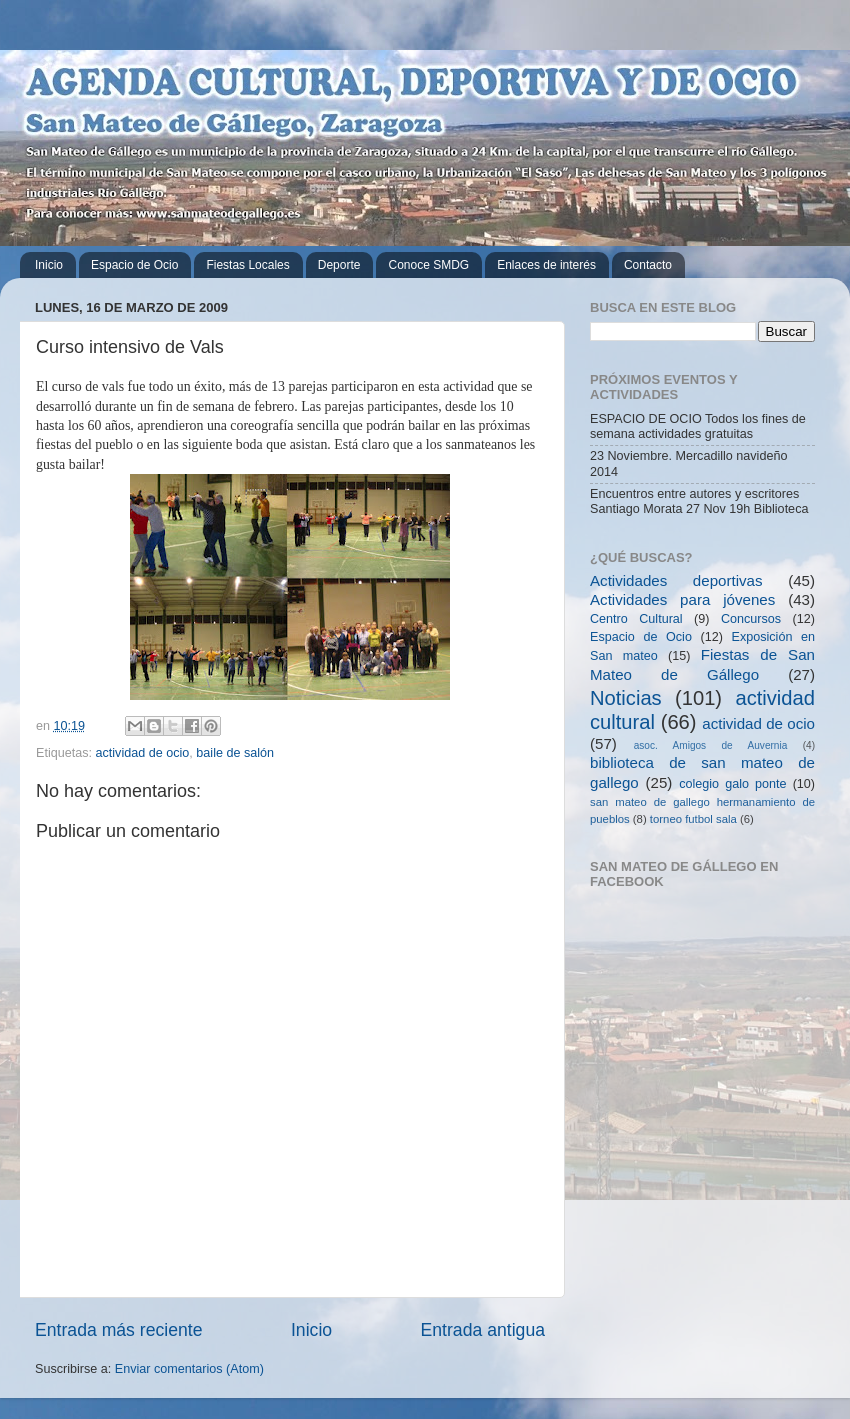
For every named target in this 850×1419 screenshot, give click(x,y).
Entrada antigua (483, 1330)
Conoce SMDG (428, 265)
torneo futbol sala (693, 819)
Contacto (648, 265)
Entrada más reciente (119, 1330)
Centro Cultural (636, 619)
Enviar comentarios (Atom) (189, 1369)
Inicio (49, 265)
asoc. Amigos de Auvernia (711, 745)
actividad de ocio (143, 753)
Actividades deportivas (676, 580)
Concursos (751, 619)
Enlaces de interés (546, 265)
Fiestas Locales (247, 265)
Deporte (339, 265)
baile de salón (235, 753)
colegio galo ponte (732, 784)
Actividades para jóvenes (682, 599)
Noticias (626, 698)
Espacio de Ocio (134, 265)
